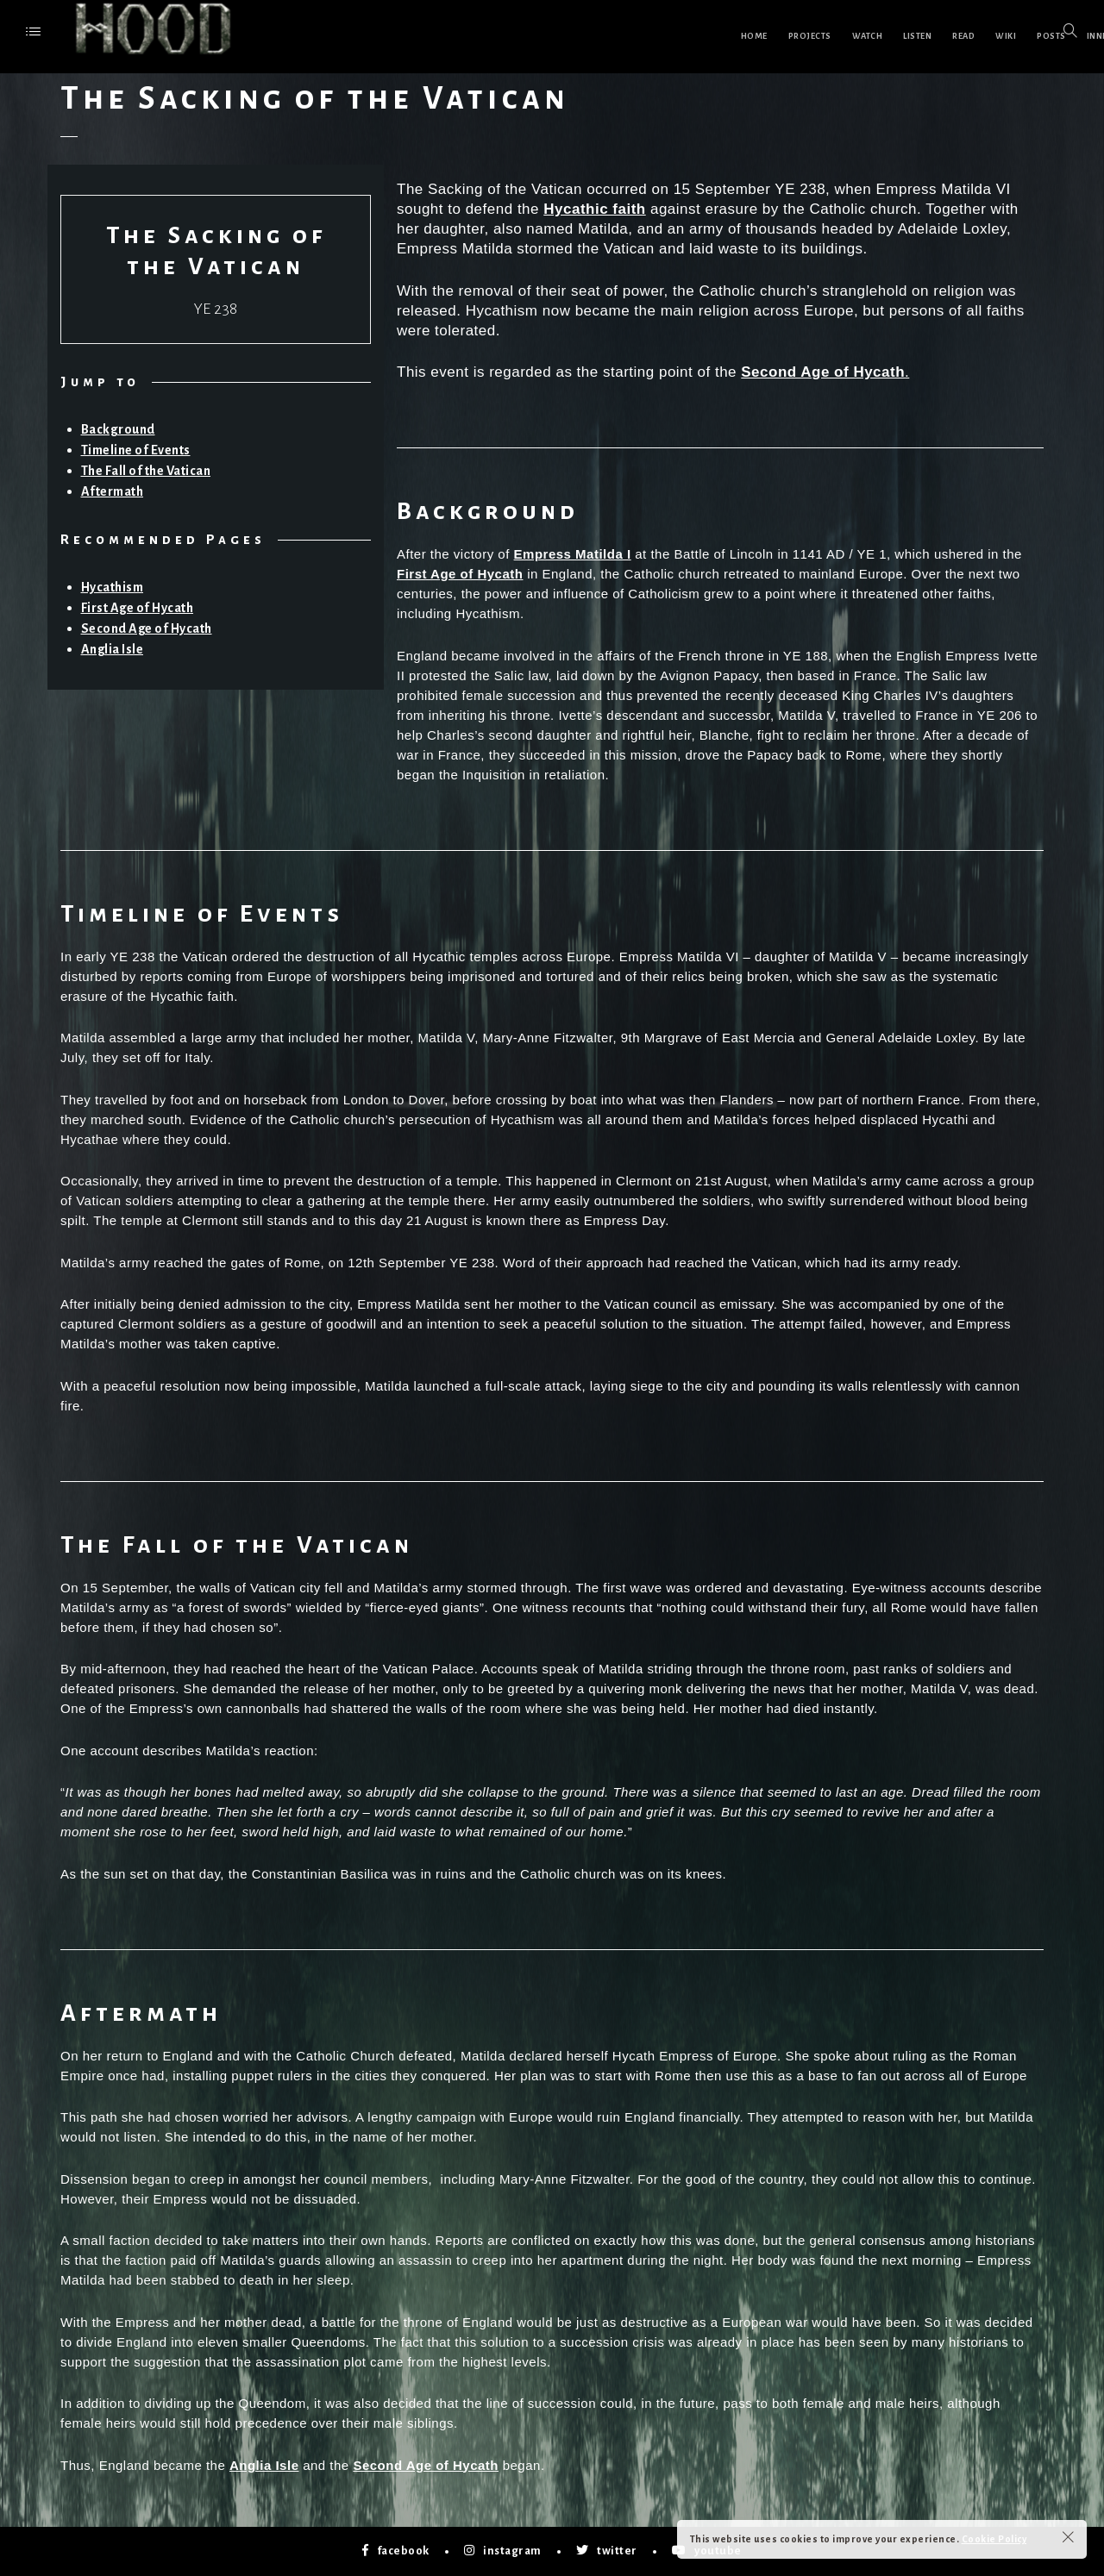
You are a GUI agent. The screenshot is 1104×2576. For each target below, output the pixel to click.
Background (118, 429)
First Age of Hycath (141, 606)
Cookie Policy (994, 2539)
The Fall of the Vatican (146, 471)
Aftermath (112, 491)
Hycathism (114, 586)
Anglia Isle (114, 646)
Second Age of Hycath (151, 626)
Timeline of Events (136, 450)
